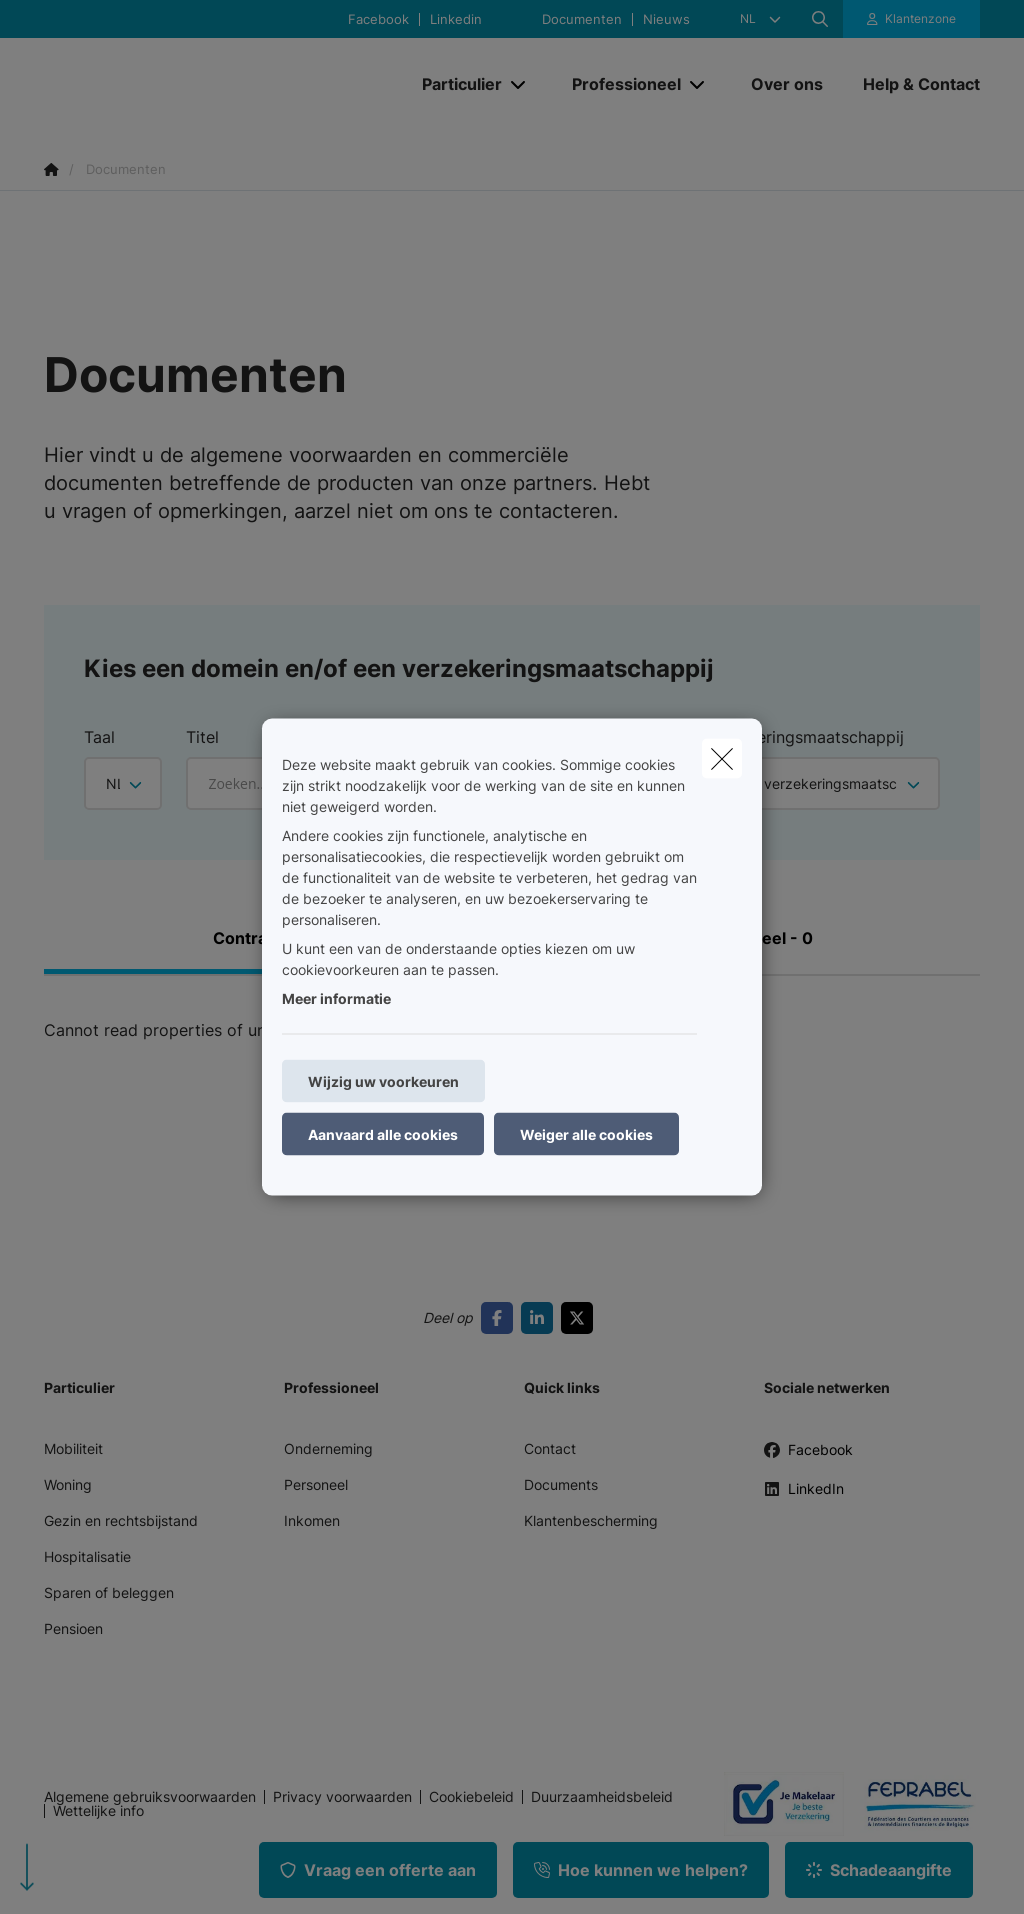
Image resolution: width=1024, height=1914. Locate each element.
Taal (99, 737)
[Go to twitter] (581, 1318)
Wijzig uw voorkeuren (383, 1081)
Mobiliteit (73, 1448)
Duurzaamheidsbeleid (602, 1797)
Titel (202, 737)
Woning (68, 1484)
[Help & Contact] (911, 84)
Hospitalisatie (87, 1556)
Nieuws (666, 19)
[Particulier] (454, 84)
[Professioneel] (619, 84)
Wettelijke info (98, 1811)
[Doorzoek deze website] (820, 19)
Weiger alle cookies (586, 1134)
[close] (722, 759)
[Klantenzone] (912, 19)
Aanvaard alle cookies (383, 1134)
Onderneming (328, 1448)
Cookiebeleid (471, 1797)
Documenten (582, 19)
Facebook (378, 19)
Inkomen (312, 1520)
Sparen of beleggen (109, 1592)
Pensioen (73, 1628)
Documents (561, 1484)
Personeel (316, 1484)
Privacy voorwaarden (342, 1797)
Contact (550, 1448)
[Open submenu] (519, 84)
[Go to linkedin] (541, 1318)
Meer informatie (336, 998)
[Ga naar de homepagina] (194, 84)
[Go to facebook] (501, 1318)
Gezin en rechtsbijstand (121, 1520)
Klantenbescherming (591, 1520)
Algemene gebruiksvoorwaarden (150, 1797)
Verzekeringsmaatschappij (804, 737)
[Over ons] (787, 84)
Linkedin (456, 19)
